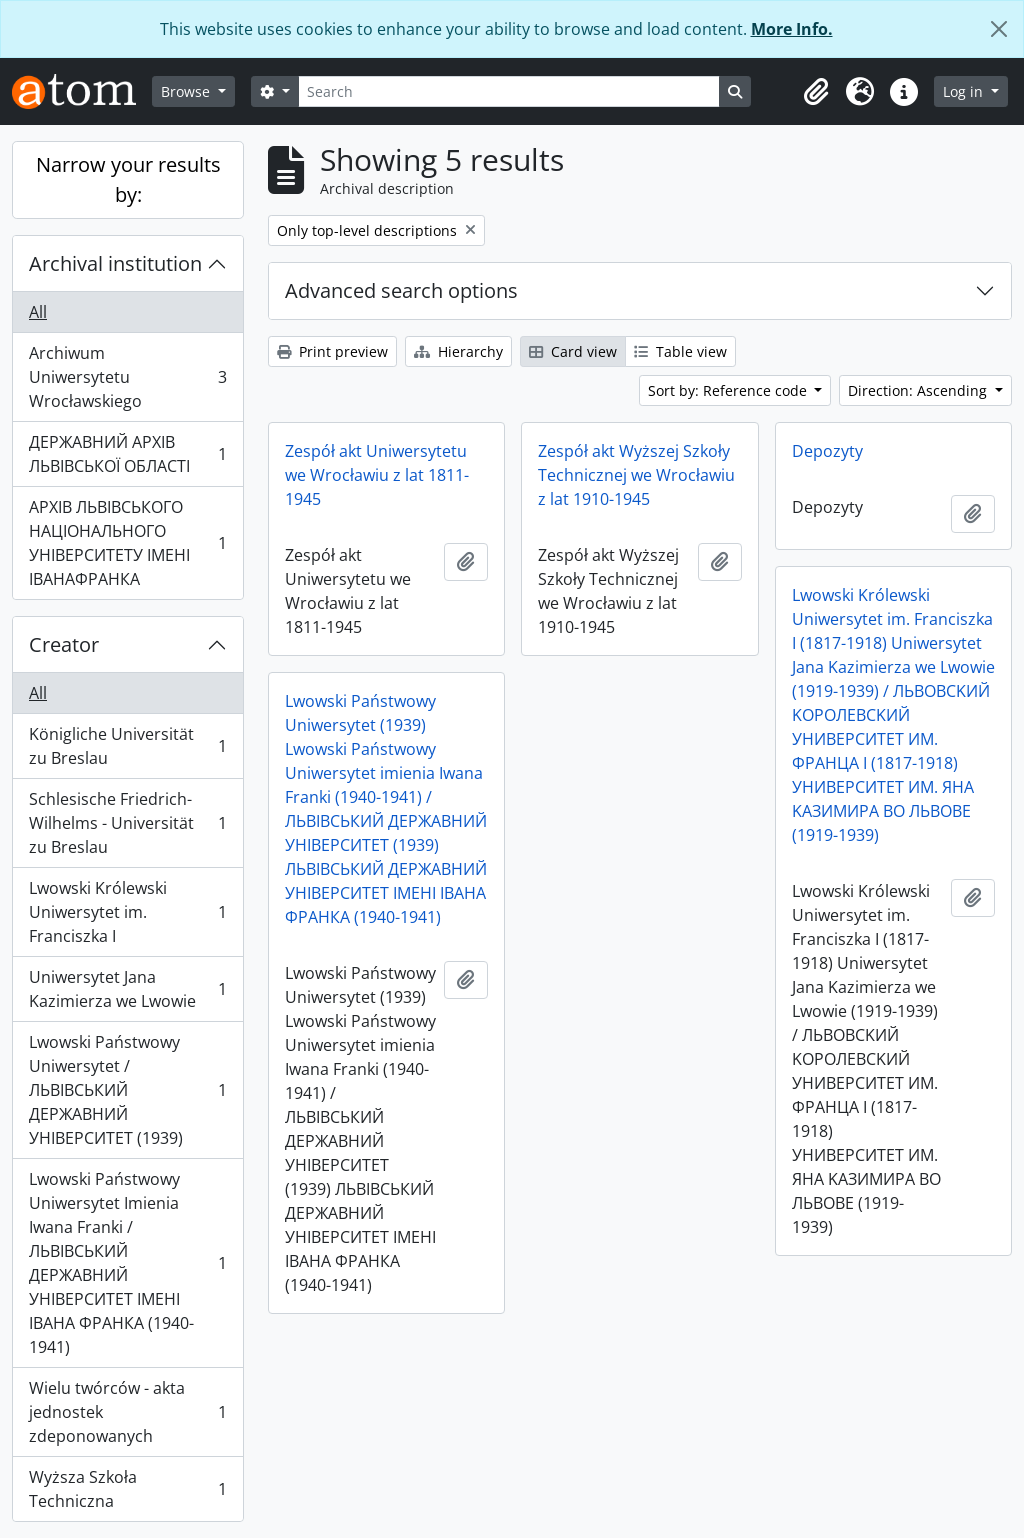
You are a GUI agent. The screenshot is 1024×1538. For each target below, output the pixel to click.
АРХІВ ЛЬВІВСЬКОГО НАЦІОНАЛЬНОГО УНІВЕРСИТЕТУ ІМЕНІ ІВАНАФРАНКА (127, 543)
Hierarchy (458, 351)
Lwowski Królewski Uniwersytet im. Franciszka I (127, 912)
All (38, 312)
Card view (573, 351)
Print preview (332, 351)
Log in (965, 91)
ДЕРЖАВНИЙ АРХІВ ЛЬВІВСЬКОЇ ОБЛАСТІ (127, 454)
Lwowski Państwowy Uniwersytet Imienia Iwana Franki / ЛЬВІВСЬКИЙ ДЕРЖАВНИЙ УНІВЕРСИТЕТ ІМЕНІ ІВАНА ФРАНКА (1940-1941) (127, 1263)
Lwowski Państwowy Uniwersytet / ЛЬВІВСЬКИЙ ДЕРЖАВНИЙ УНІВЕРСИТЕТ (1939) (127, 1090)
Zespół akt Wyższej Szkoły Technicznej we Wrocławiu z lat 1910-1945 (636, 475)
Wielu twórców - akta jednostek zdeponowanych (127, 1412)
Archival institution (115, 263)
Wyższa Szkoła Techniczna (127, 1489)
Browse (187, 91)
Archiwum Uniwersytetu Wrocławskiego (127, 377)
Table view (680, 351)
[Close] (999, 29)
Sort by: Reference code (729, 390)
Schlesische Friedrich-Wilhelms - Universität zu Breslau (127, 823)
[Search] (509, 91)
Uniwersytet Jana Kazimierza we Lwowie (127, 989)
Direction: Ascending (919, 390)
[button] (816, 92)
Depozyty (827, 451)
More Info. (792, 29)
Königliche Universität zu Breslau (127, 746)
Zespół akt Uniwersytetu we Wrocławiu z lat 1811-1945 (377, 475)
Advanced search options (401, 290)
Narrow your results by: (128, 179)
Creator (64, 644)
